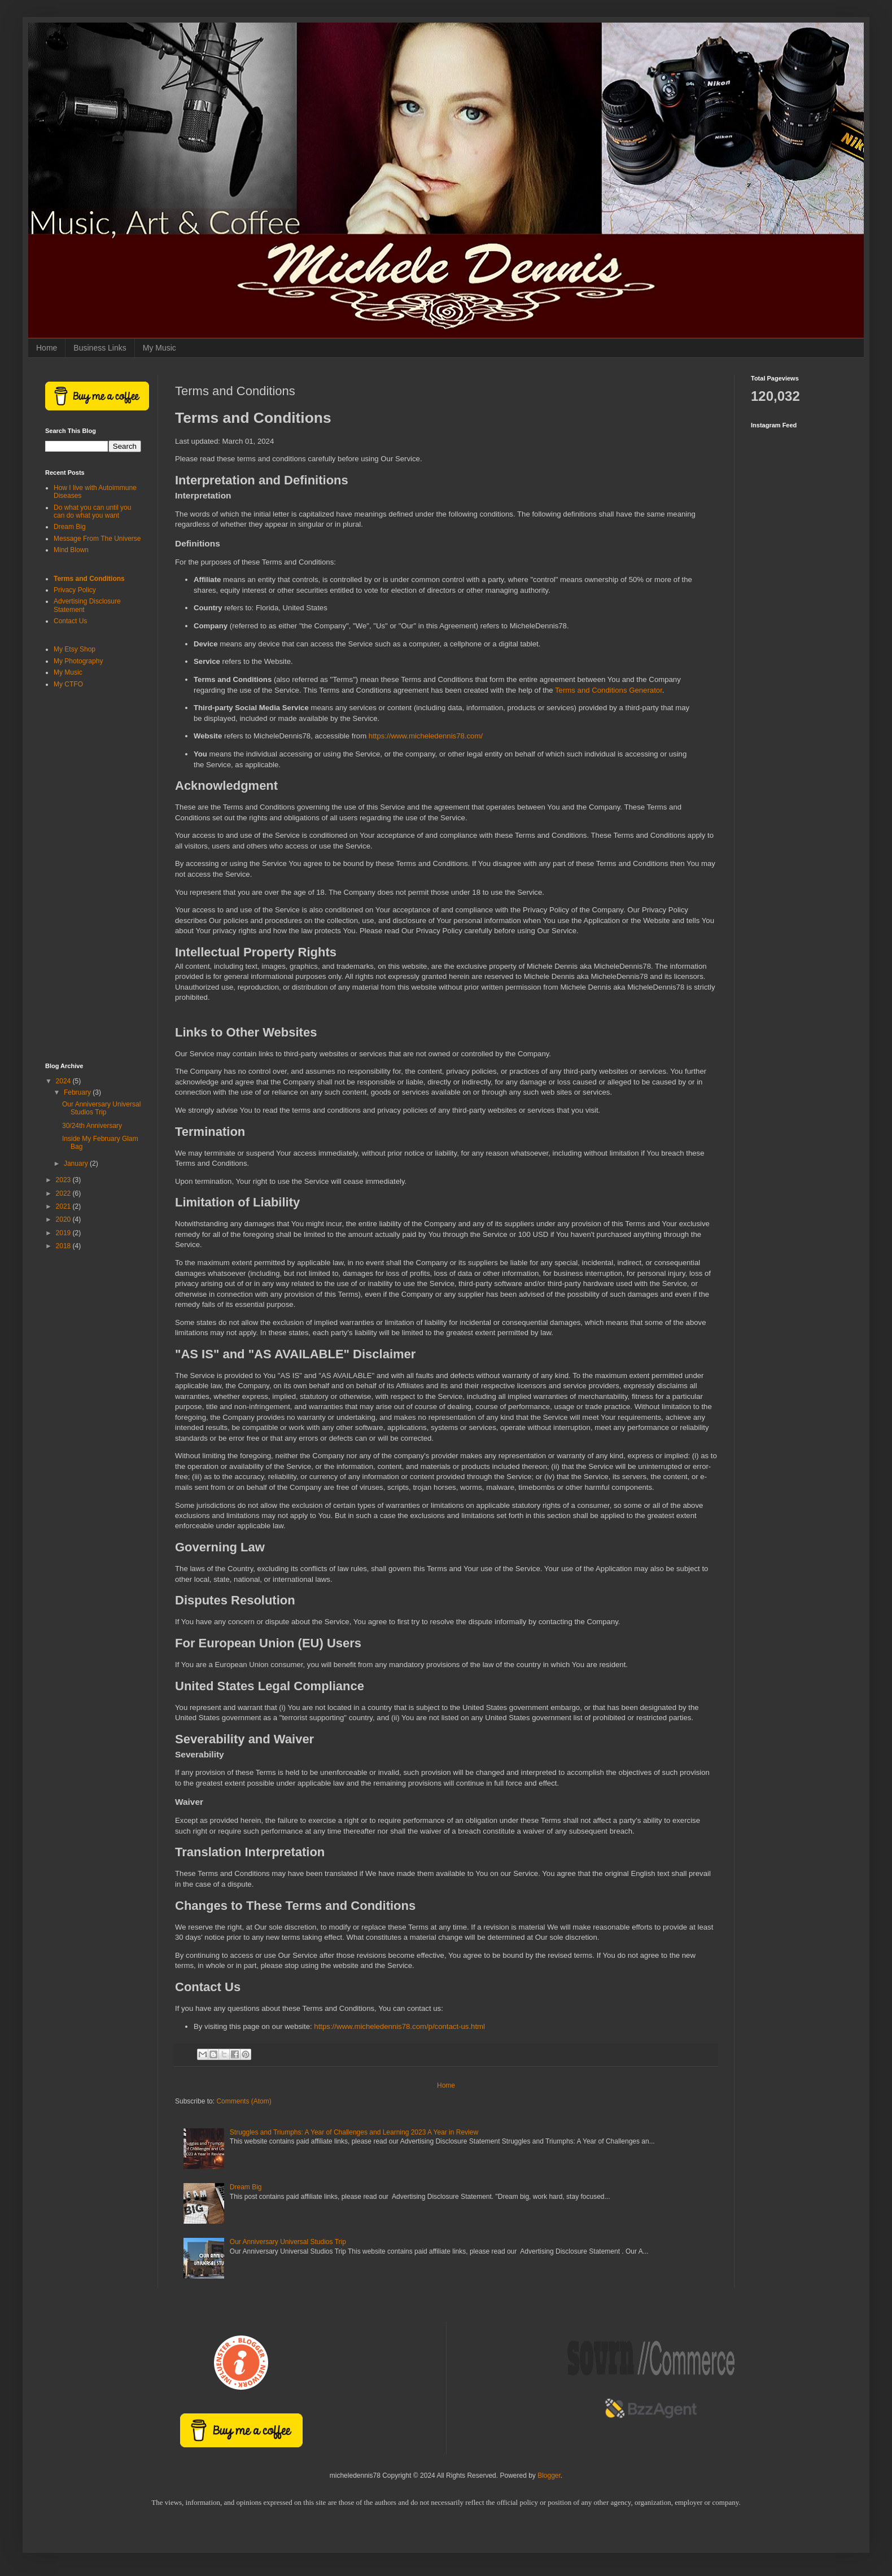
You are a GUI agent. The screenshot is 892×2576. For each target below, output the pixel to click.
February (78, 1092)
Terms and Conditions (89, 579)
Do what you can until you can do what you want (92, 511)
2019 (64, 1233)
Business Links (99, 347)
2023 (64, 1180)
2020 (64, 1219)
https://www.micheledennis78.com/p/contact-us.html (399, 2026)
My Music (159, 347)
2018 (64, 1246)
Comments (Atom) (243, 2101)
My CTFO (68, 684)
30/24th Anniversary (92, 1126)
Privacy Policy (75, 590)
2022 (64, 1193)
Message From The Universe (97, 539)
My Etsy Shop (74, 649)
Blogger (549, 2475)
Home (46, 347)
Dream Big (246, 2187)
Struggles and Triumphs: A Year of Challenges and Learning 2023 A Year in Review (354, 2132)
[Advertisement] (93, 876)
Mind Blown (71, 550)
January (77, 1163)
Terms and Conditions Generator (608, 690)
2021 (64, 1206)
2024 (64, 1081)
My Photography (78, 661)
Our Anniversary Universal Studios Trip (288, 2242)
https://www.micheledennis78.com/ (426, 736)
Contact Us (70, 621)
